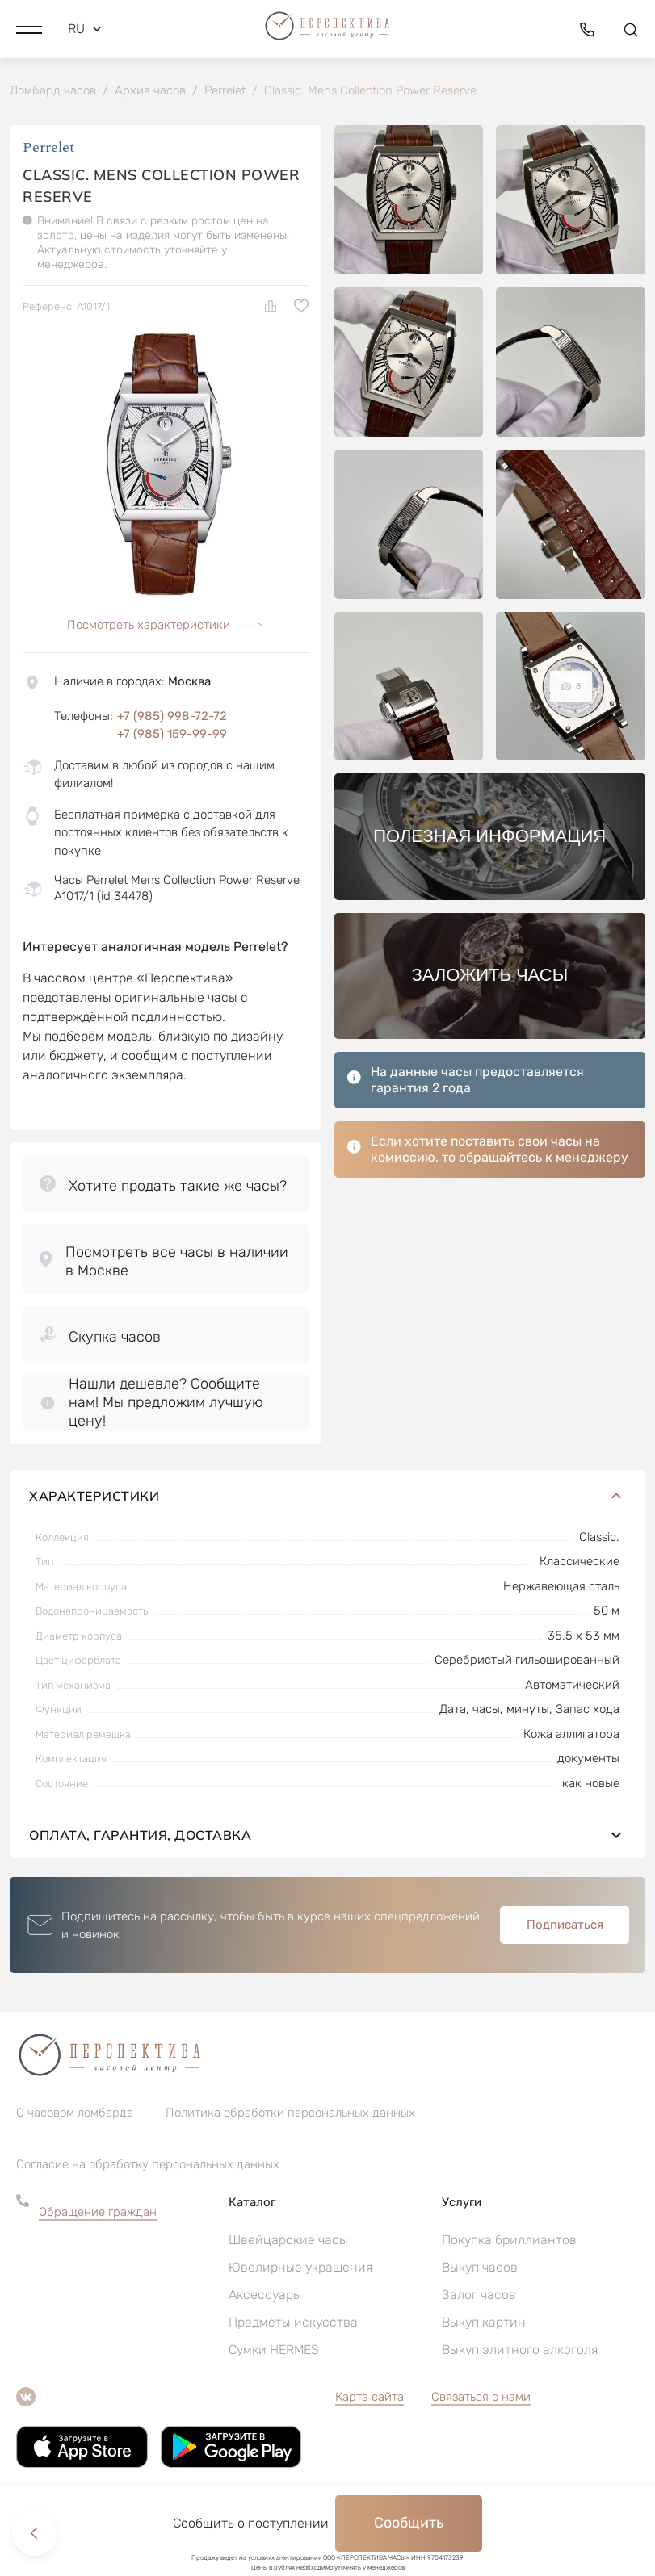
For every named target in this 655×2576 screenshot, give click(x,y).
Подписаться (565, 1939)
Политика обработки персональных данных (290, 2126)
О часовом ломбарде (74, 2126)
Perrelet (49, 149)
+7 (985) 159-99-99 (172, 735)
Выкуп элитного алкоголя (520, 2363)
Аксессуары (265, 2308)
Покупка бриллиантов (509, 2253)
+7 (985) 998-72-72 (172, 717)
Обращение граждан (98, 2225)
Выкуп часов (480, 2281)
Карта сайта (369, 2410)
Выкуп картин (484, 2336)
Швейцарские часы (288, 2253)
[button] (29, 28)
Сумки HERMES (274, 2363)
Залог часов (479, 2308)
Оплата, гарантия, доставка (327, 1849)
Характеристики (327, 1509)
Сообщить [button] (408, 2523)
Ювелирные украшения (300, 2281)
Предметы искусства (293, 2336)
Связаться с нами (481, 2410)
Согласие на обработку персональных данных (147, 2178)
